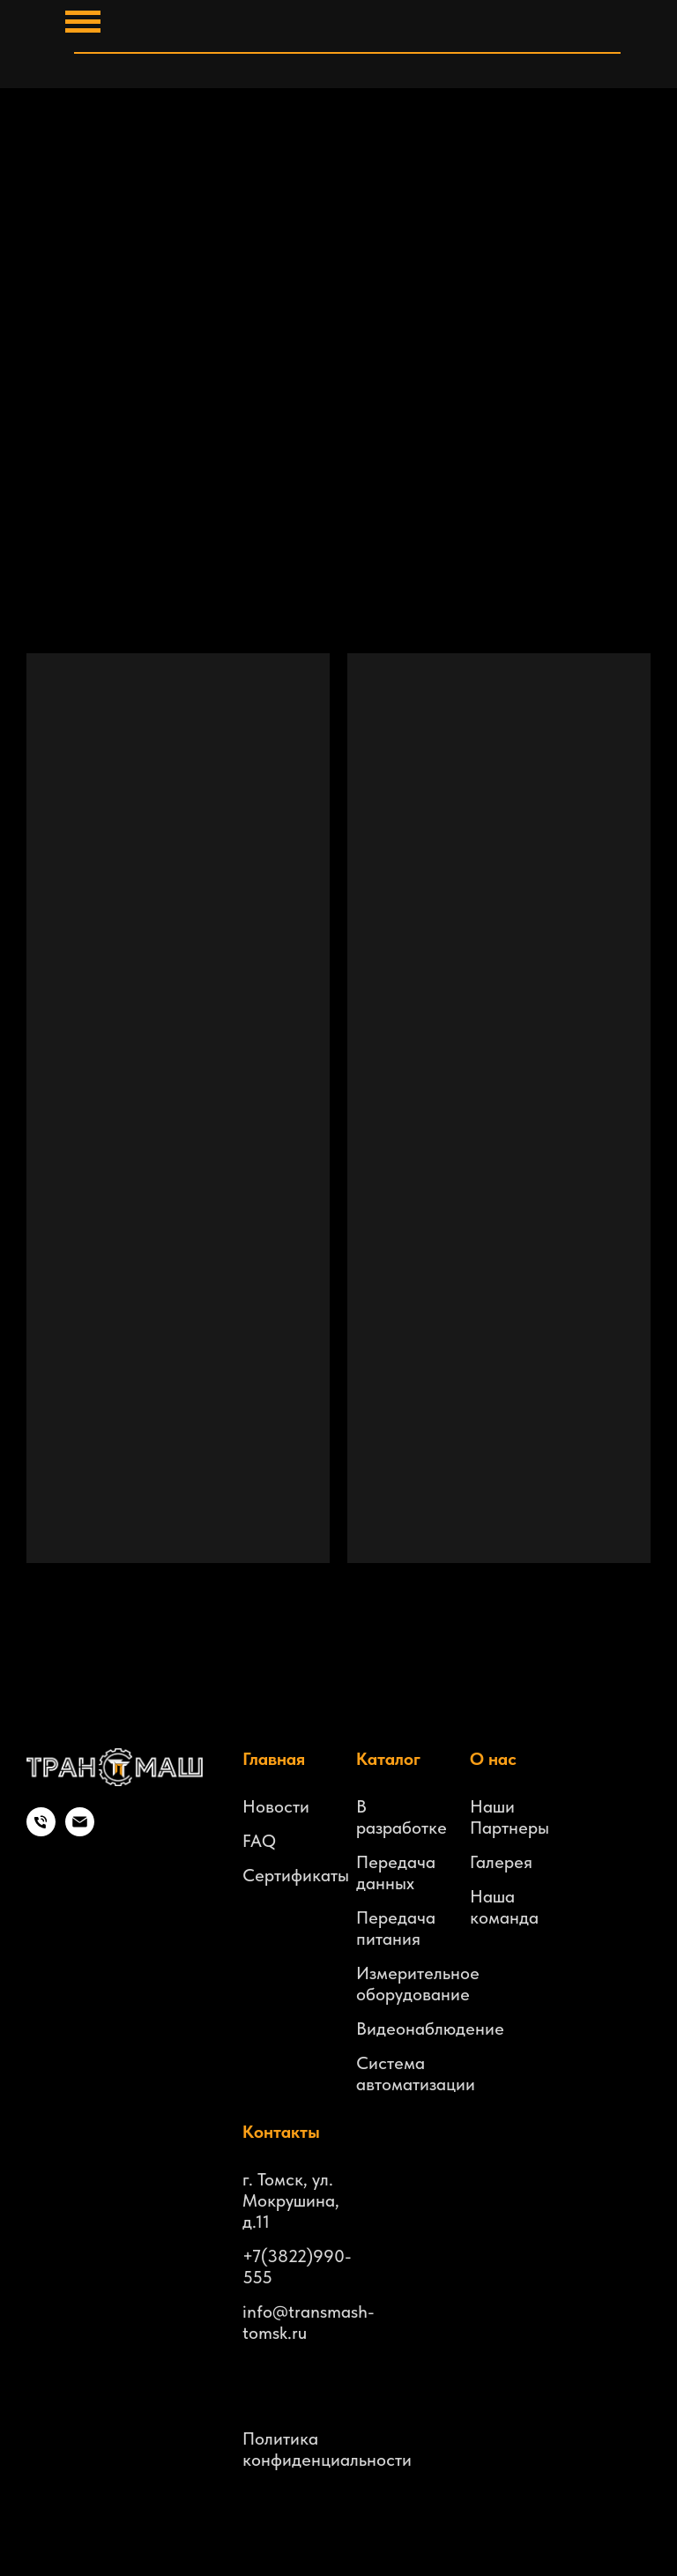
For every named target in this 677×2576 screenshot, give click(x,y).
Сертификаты (295, 1875)
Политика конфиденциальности (327, 2449)
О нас (493, 1758)
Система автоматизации (415, 2073)
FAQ (259, 1840)
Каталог (388, 1758)
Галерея (501, 1861)
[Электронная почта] (79, 1831)
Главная (273, 1758)
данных (385, 1883)
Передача (395, 1861)
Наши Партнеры (509, 1817)
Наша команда (504, 1907)
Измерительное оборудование (418, 1983)
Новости (275, 1806)
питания (388, 1938)
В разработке (401, 1817)
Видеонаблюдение (430, 2028)
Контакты (281, 2131)
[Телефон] (41, 1831)
